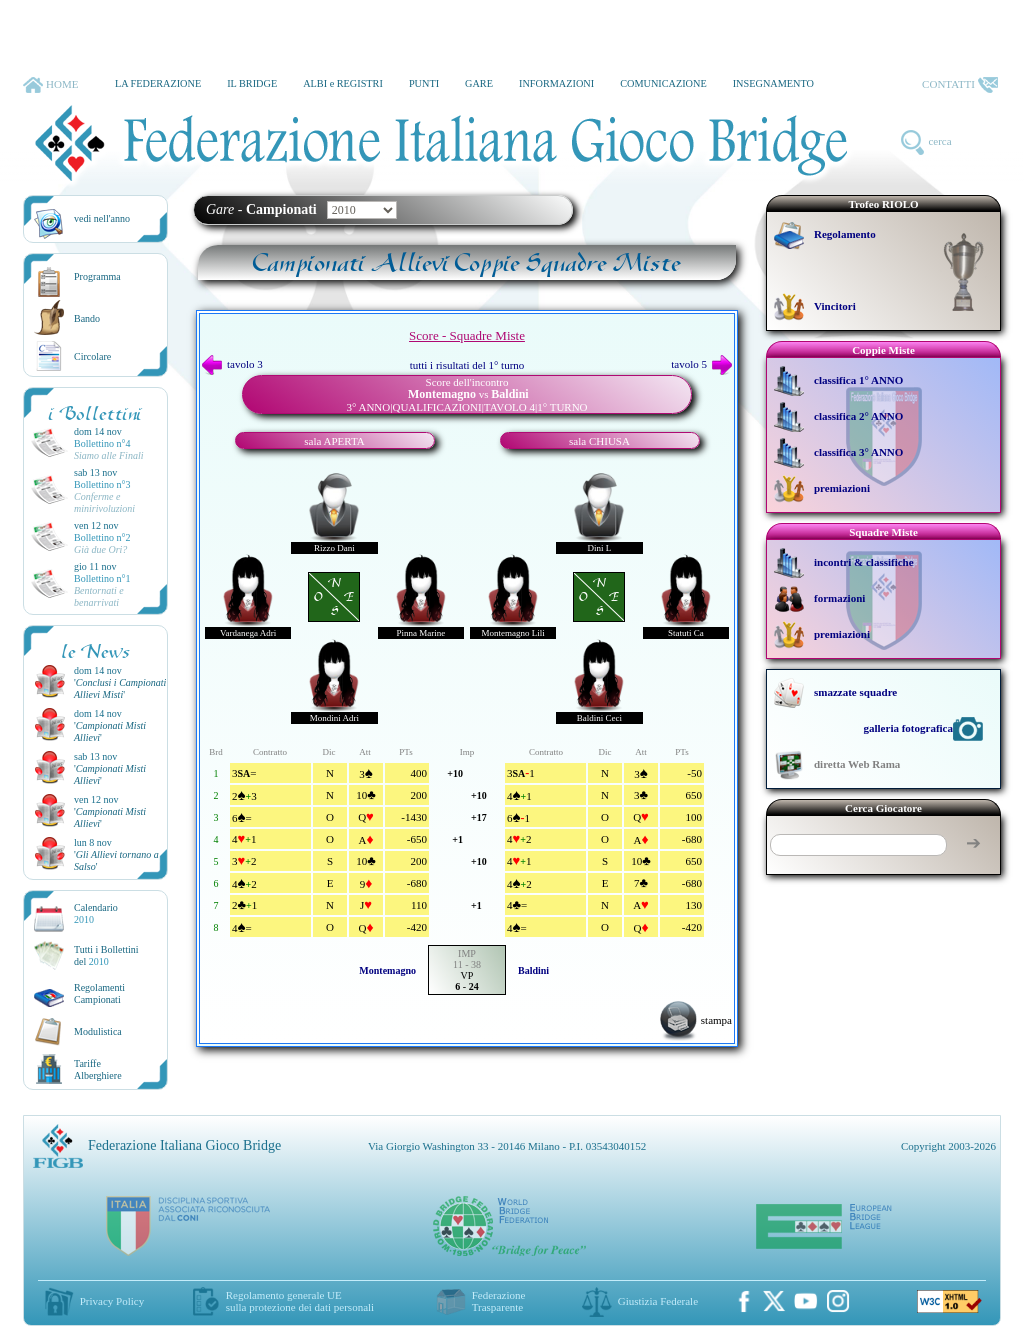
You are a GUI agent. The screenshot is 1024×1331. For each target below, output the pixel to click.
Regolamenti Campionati (99, 993)
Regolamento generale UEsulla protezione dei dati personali (300, 1301)
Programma (97, 276)
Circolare (92, 356)
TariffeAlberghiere (98, 1069)
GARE (479, 83)
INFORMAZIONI (556, 83)
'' (120, 688)
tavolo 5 (701, 364)
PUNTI (424, 83)
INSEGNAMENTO (773, 83)
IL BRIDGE (252, 83)
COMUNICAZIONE (663, 83)
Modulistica (98, 1031)
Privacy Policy (112, 1301)
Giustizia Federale (658, 1301)
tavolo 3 (232, 364)
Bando (87, 318)
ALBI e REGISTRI (343, 83)
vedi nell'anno (102, 218)
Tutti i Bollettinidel (106, 955)
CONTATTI (960, 85)
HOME (50, 85)
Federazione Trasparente (499, 1301)
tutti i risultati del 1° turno (467, 365)
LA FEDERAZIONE (158, 83)
